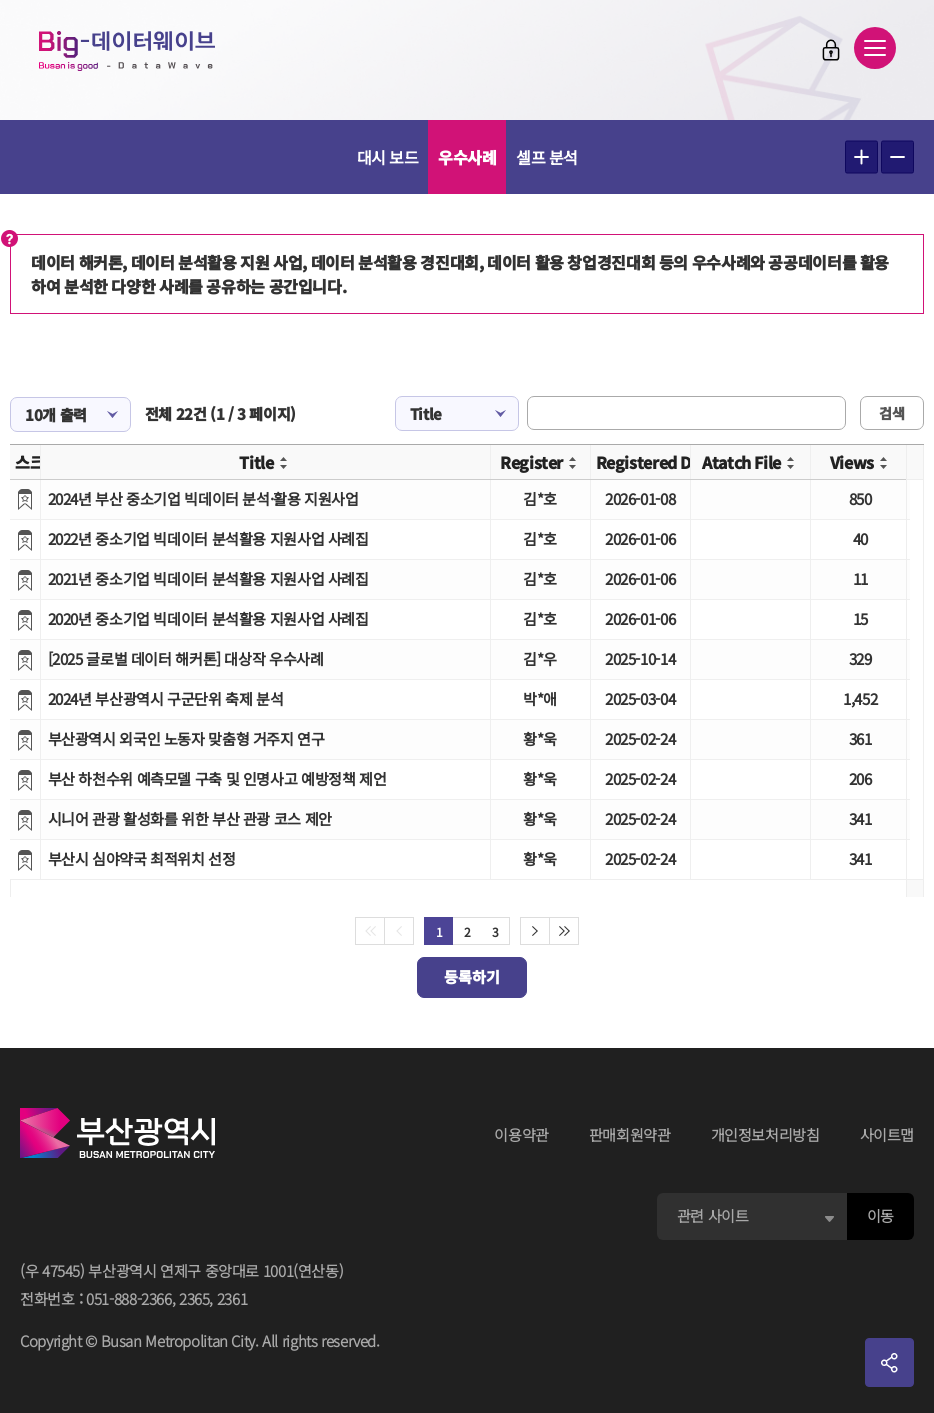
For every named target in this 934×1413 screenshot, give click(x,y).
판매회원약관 (630, 1134)
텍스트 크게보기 (861, 157)
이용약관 (521, 1134)
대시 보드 (388, 157)
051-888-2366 (129, 1298)
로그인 (829, 51)
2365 (194, 1298)
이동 (880, 1215)
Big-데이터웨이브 (130, 52)
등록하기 (472, 976)
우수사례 (467, 157)
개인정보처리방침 (765, 1134)
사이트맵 (887, 1134)
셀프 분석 (547, 157)
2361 (232, 1298)
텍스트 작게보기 (897, 157)
